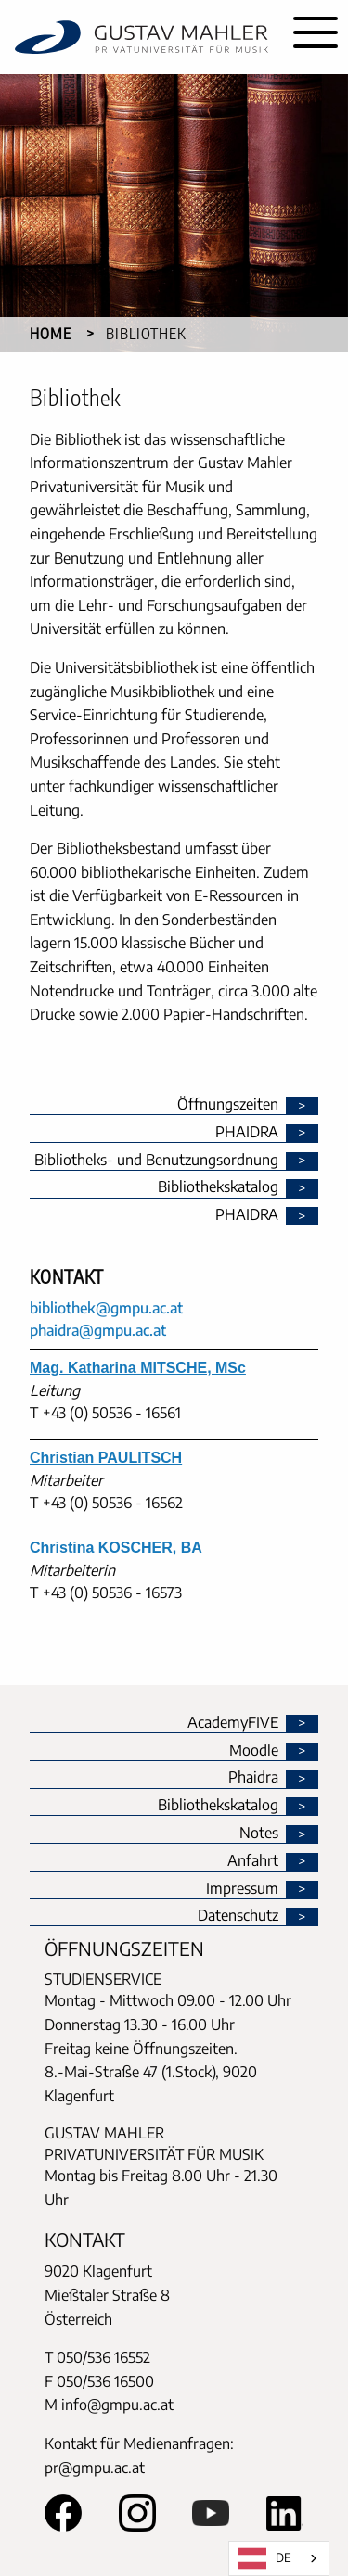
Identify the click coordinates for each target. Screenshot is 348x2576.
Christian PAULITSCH (106, 1458)
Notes (258, 1833)
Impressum (242, 1889)
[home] (141, 37)
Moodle (253, 1751)
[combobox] (278, 2558)
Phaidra (253, 1778)
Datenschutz (238, 1916)
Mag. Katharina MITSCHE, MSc (138, 1368)
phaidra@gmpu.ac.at (98, 1330)
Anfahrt (252, 1861)
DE (264, 2558)
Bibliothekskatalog (218, 1805)
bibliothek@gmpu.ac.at (106, 1308)
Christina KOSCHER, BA (116, 1547)
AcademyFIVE (232, 1723)
